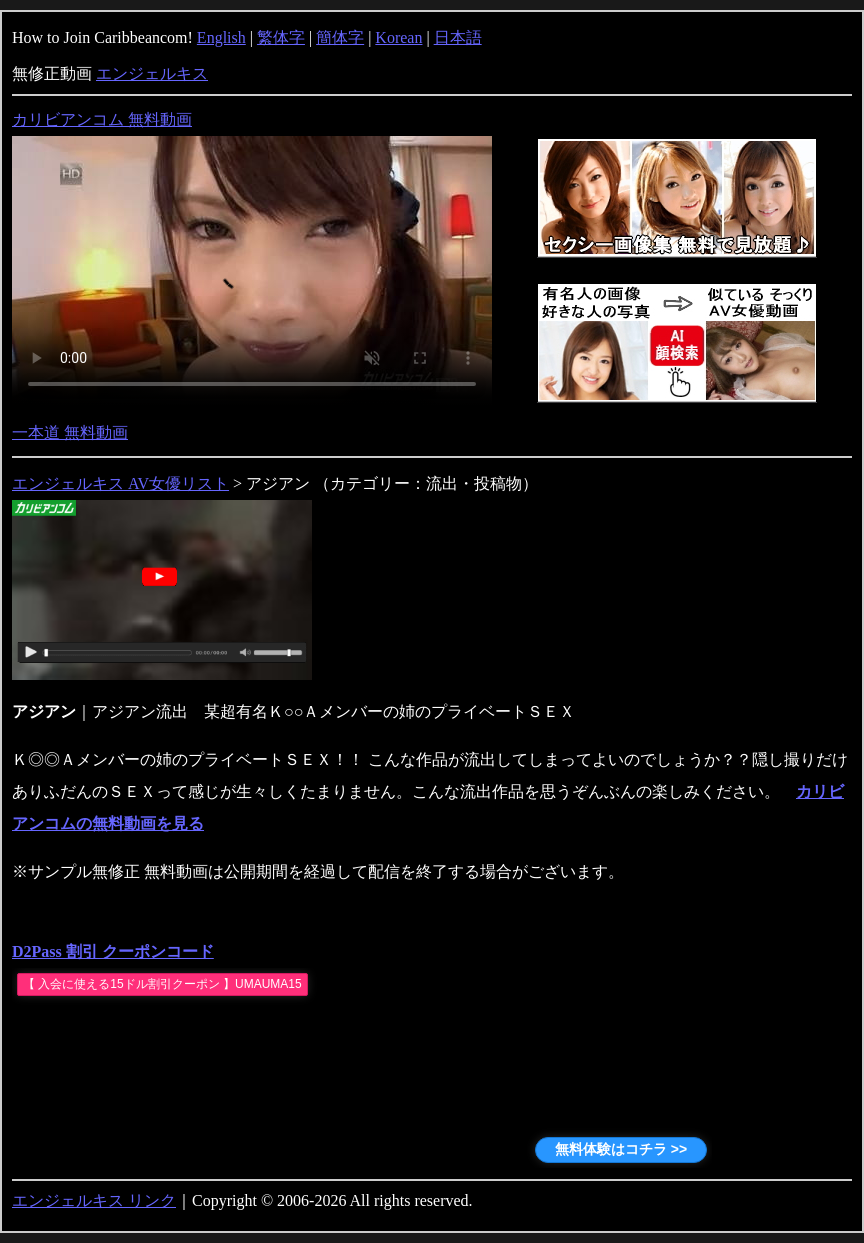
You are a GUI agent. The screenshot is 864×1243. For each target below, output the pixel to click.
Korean (398, 37)
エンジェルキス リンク (94, 1200)
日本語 (458, 37)
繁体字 (281, 37)
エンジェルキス (152, 73)
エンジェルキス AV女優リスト (120, 483)
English (221, 37)
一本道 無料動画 (70, 432)
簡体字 (340, 37)
